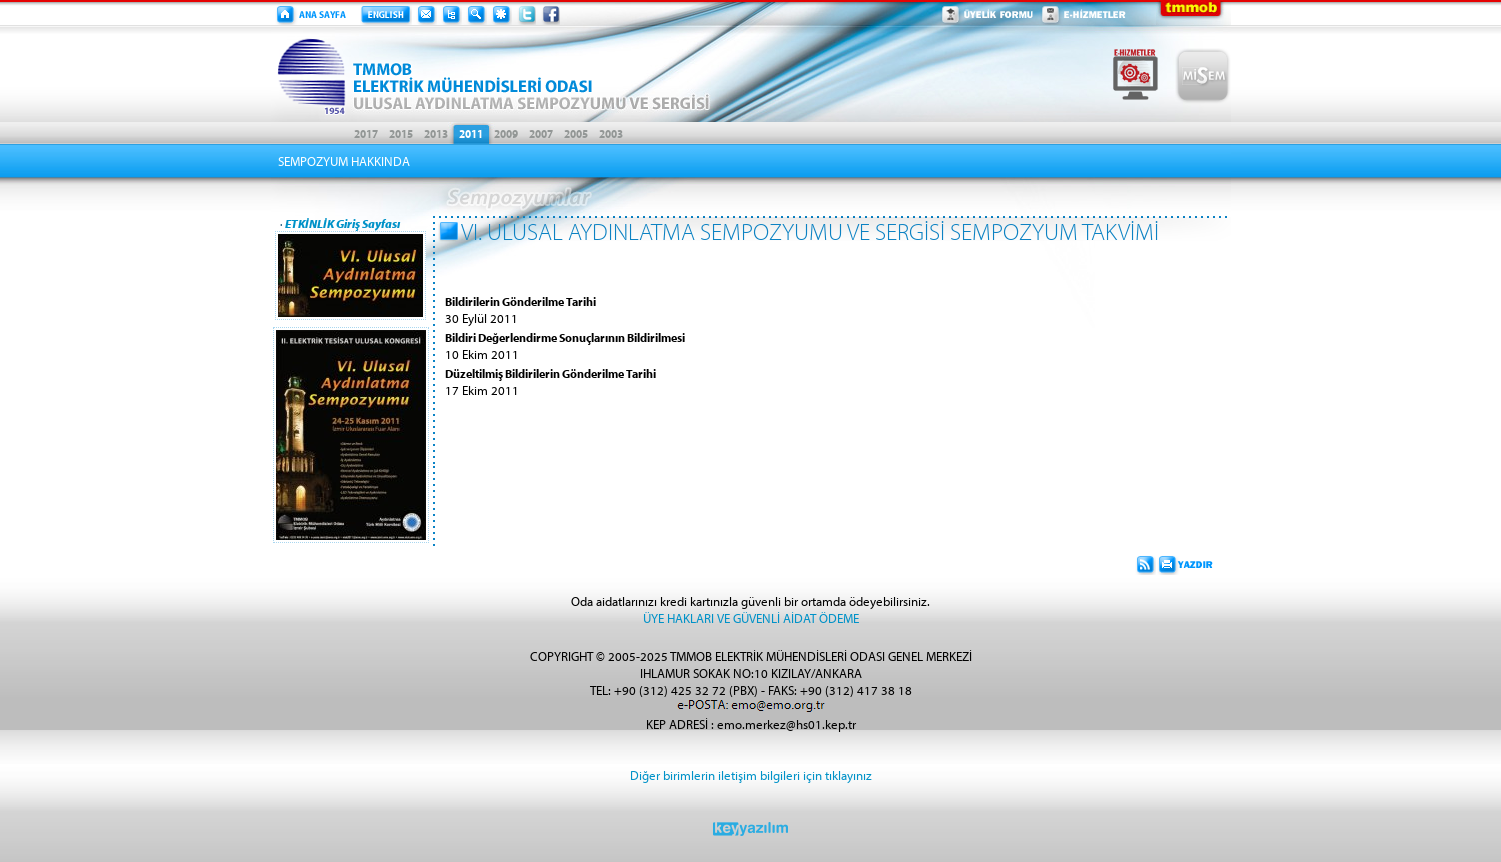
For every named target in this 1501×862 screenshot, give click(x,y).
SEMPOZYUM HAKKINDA (344, 161)
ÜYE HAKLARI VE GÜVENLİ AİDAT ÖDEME (751, 617)
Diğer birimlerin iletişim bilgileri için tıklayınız (751, 774)
